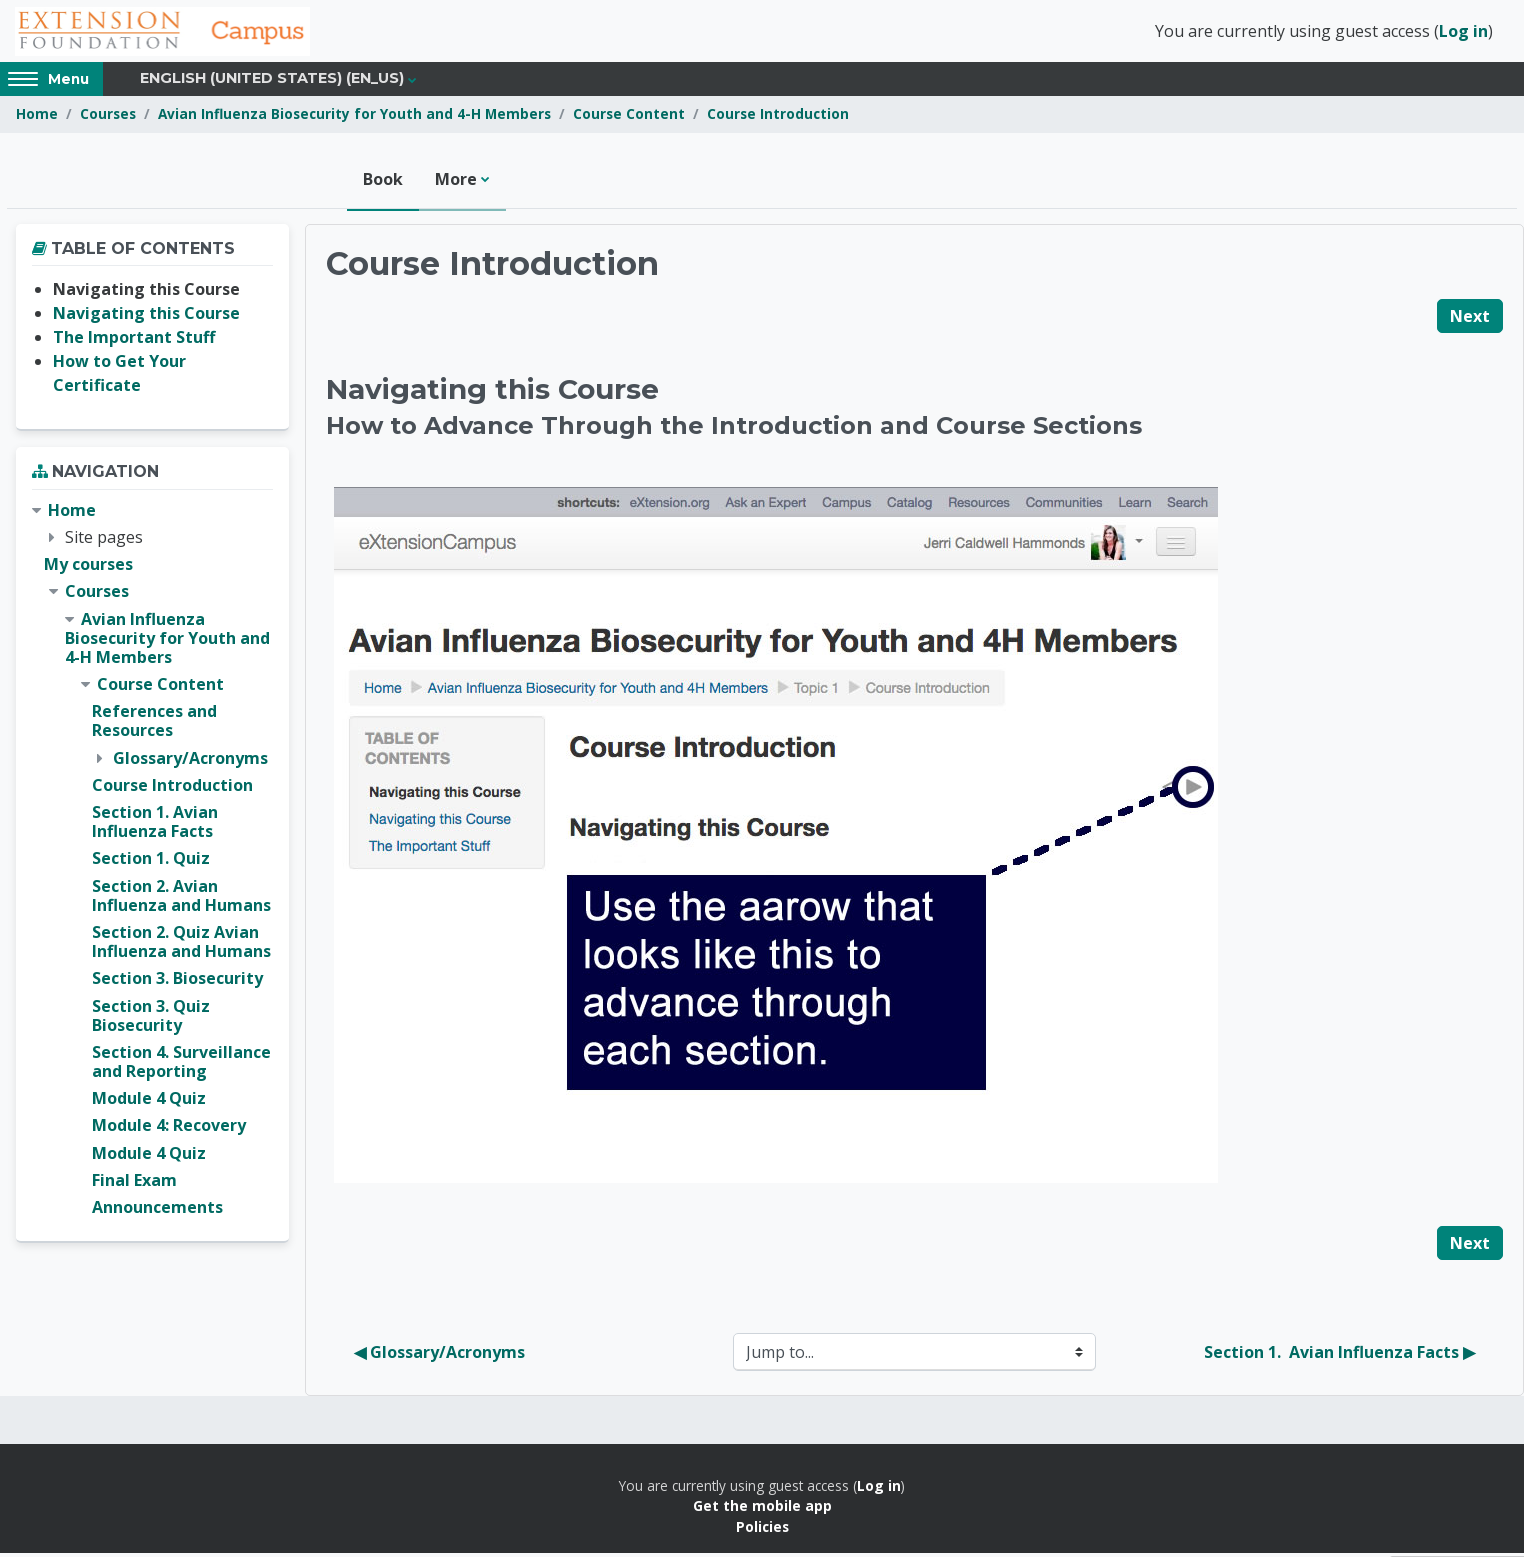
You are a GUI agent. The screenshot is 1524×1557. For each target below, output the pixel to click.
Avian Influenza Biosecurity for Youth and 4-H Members (354, 117)
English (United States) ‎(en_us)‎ (272, 82)
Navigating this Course (146, 317)
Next (1470, 319)
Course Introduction (778, 117)
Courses (108, 117)
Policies (762, 1529)
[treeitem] (152, 862)
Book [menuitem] (383, 182)
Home (37, 117)
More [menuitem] (456, 182)
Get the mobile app (762, 1509)
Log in (1463, 33)
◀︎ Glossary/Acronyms (439, 1356)
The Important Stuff (134, 341)
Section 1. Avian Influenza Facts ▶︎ (1339, 1356)
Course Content (629, 117)
